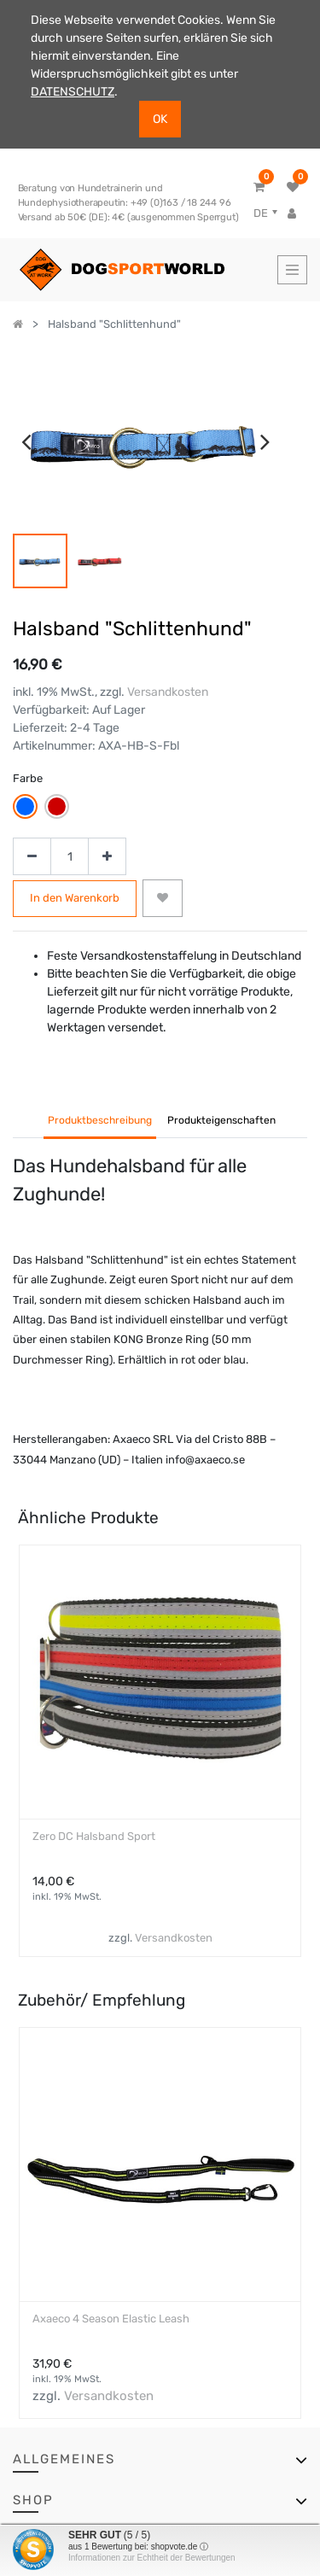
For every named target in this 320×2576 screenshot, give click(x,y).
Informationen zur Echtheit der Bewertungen (152, 2557)
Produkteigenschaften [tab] (221, 1120)
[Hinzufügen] (107, 857)
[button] (163, 898)
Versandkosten (167, 692)
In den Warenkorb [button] (74, 897)
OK (160, 119)
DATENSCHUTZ (72, 92)
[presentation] (26, 441)
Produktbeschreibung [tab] (100, 1120)
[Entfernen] (32, 857)
